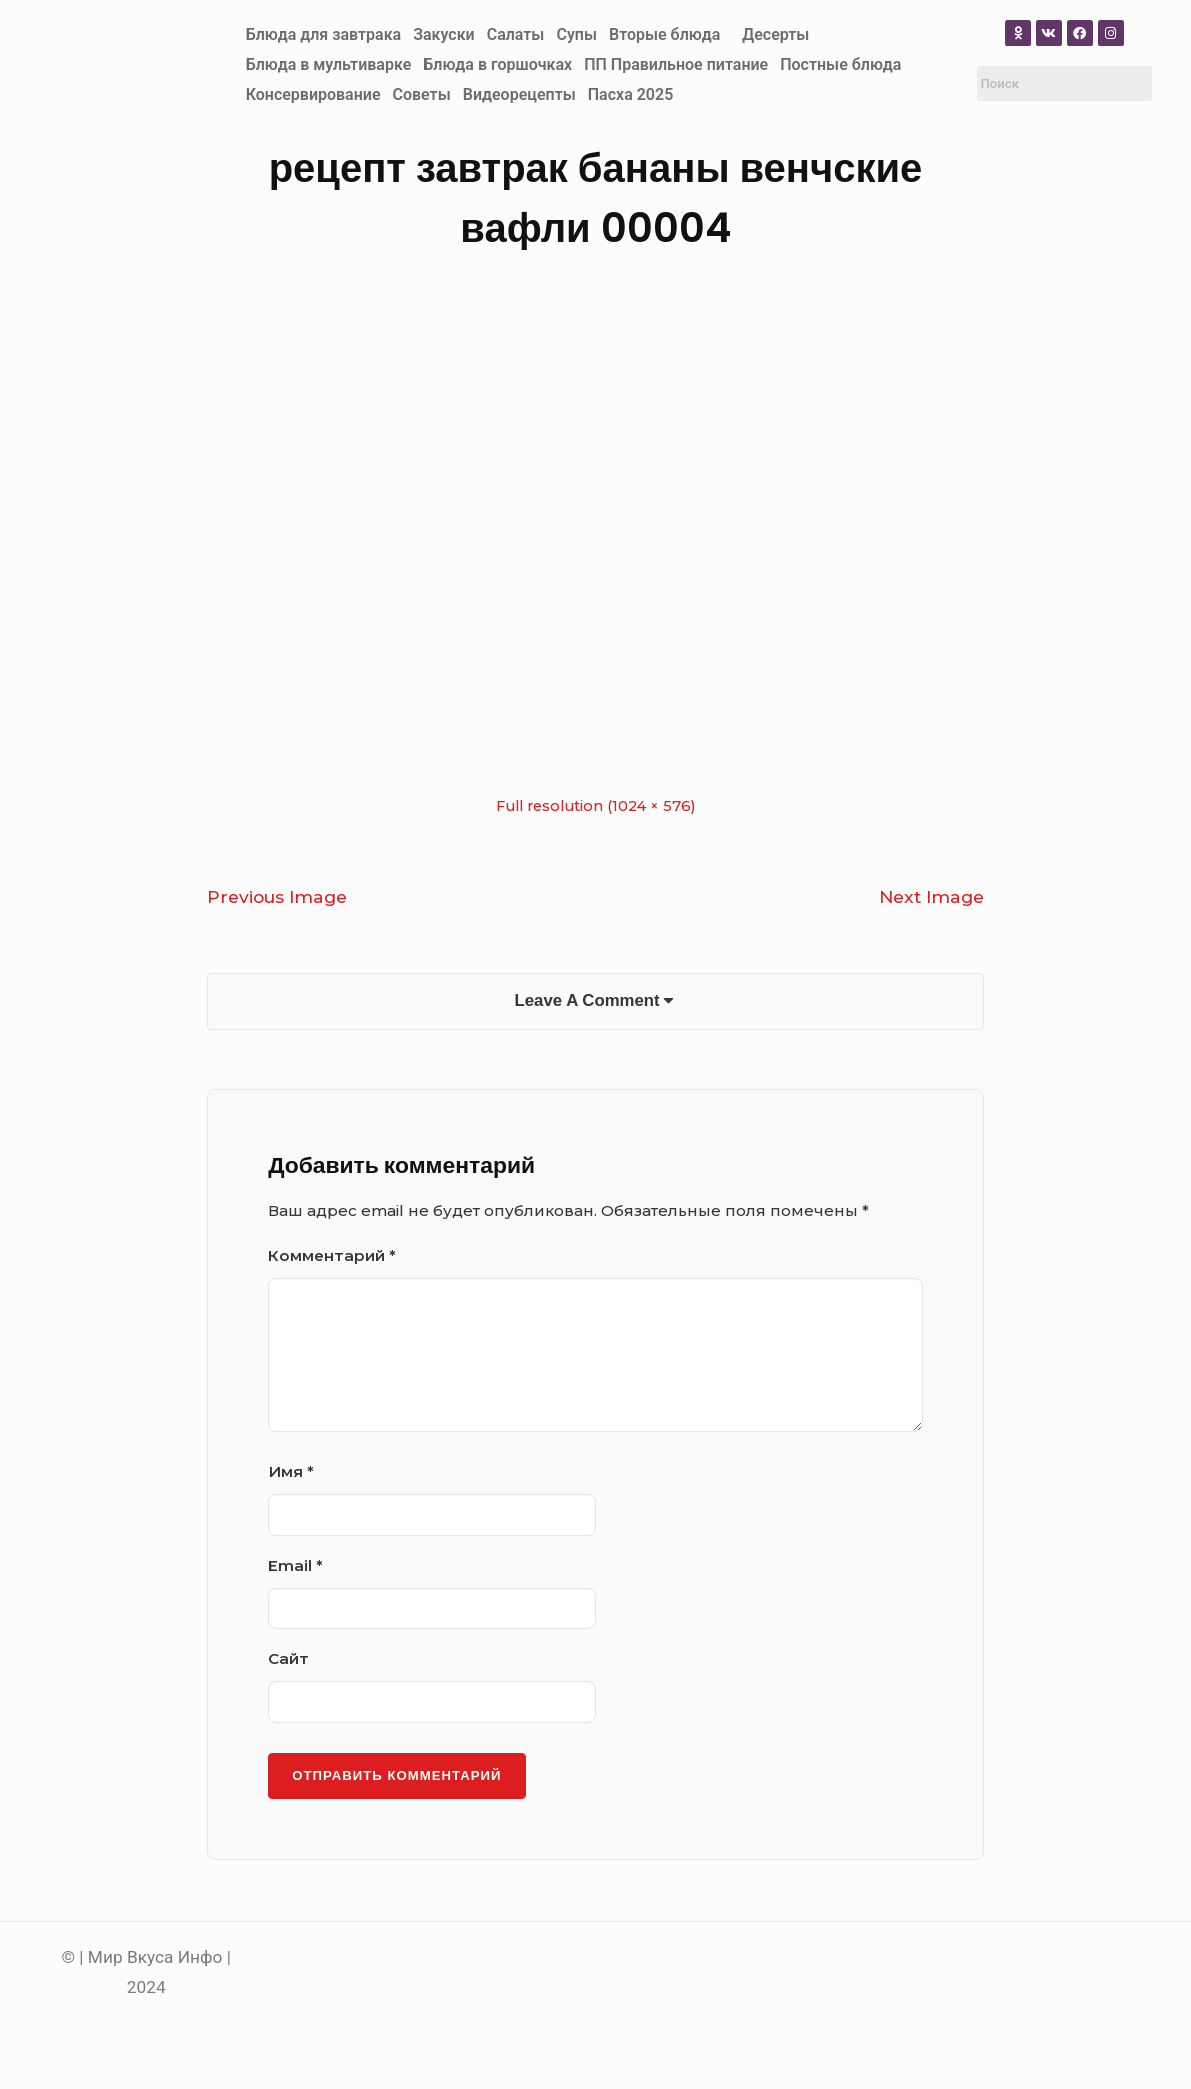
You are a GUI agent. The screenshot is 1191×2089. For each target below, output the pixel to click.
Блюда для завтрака (324, 34)
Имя (291, 1475)
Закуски (444, 34)
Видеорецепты (519, 94)
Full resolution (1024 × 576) (596, 806)
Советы (422, 94)
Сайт (288, 1662)
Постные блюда (840, 64)
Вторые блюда (664, 34)
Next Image (931, 896)
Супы (576, 34)
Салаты (516, 34)
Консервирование (313, 94)
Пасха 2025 (631, 94)
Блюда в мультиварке (329, 64)
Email (295, 1569)
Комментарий (332, 1259)
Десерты (775, 34)
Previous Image (277, 896)
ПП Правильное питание (676, 64)
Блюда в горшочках (497, 64)
